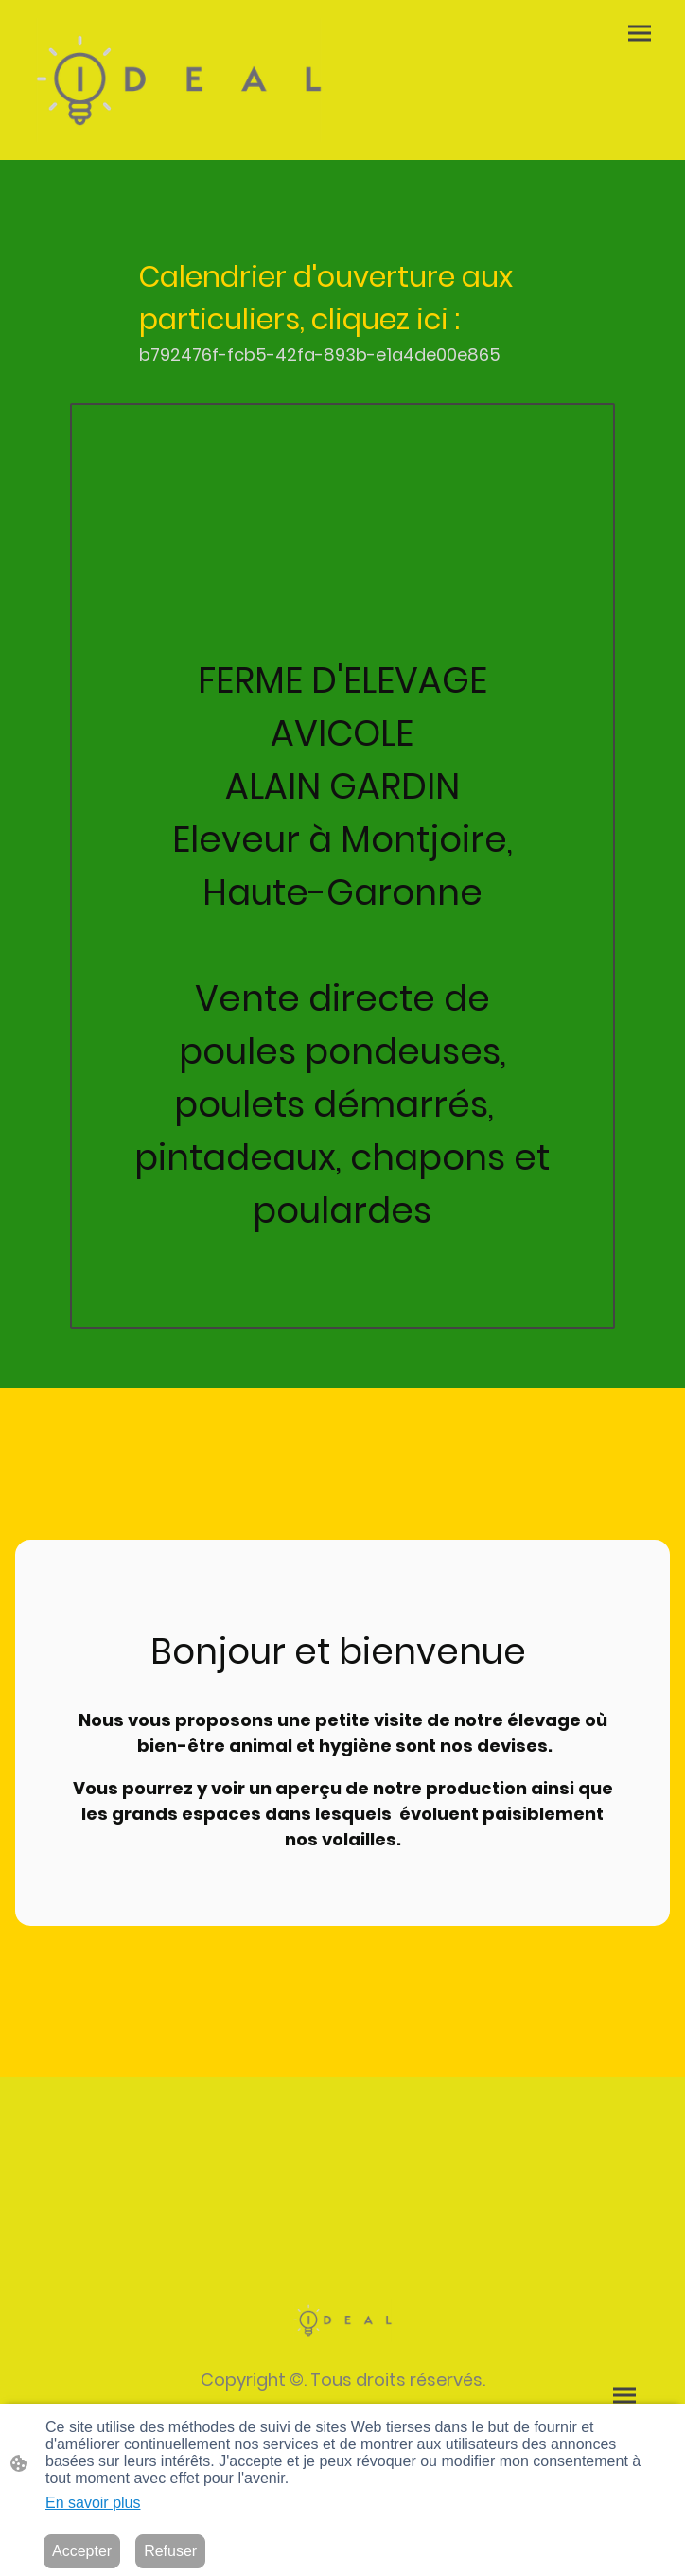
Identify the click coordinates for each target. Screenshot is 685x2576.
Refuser (170, 2551)
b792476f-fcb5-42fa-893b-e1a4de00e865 (320, 354)
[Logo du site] (178, 80)
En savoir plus (93, 2503)
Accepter (82, 2551)
